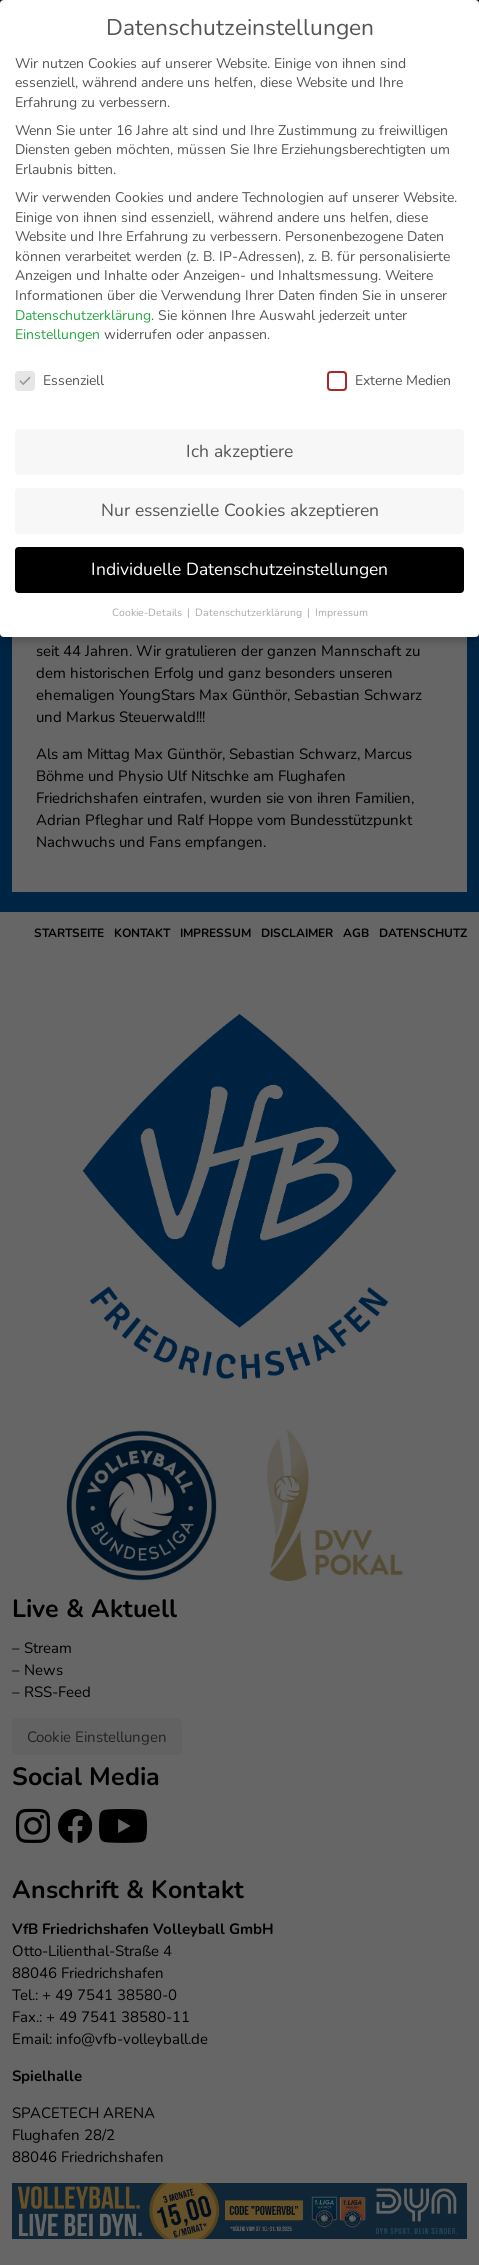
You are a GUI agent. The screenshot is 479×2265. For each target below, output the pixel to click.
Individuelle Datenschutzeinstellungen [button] (239, 395)
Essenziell (59, 206)
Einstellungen (57, 160)
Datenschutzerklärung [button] (250, 438)
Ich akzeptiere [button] (239, 277)
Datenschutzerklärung (83, 141)
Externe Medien (389, 206)
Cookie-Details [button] (148, 438)
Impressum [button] (341, 438)
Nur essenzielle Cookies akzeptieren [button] (240, 336)
